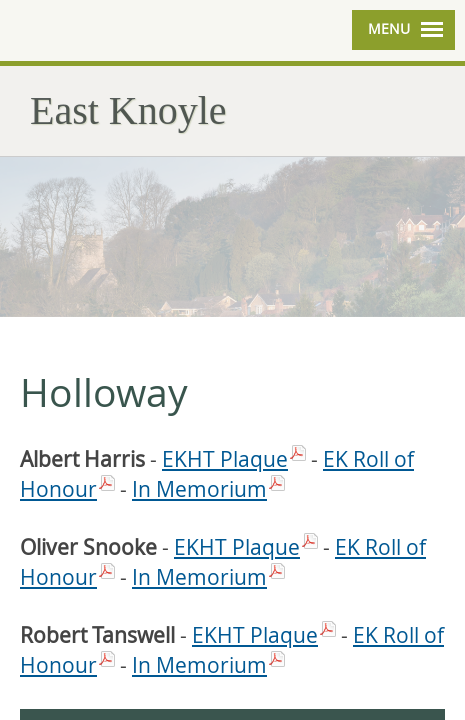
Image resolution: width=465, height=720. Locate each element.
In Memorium (199, 489)
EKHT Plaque (225, 459)
